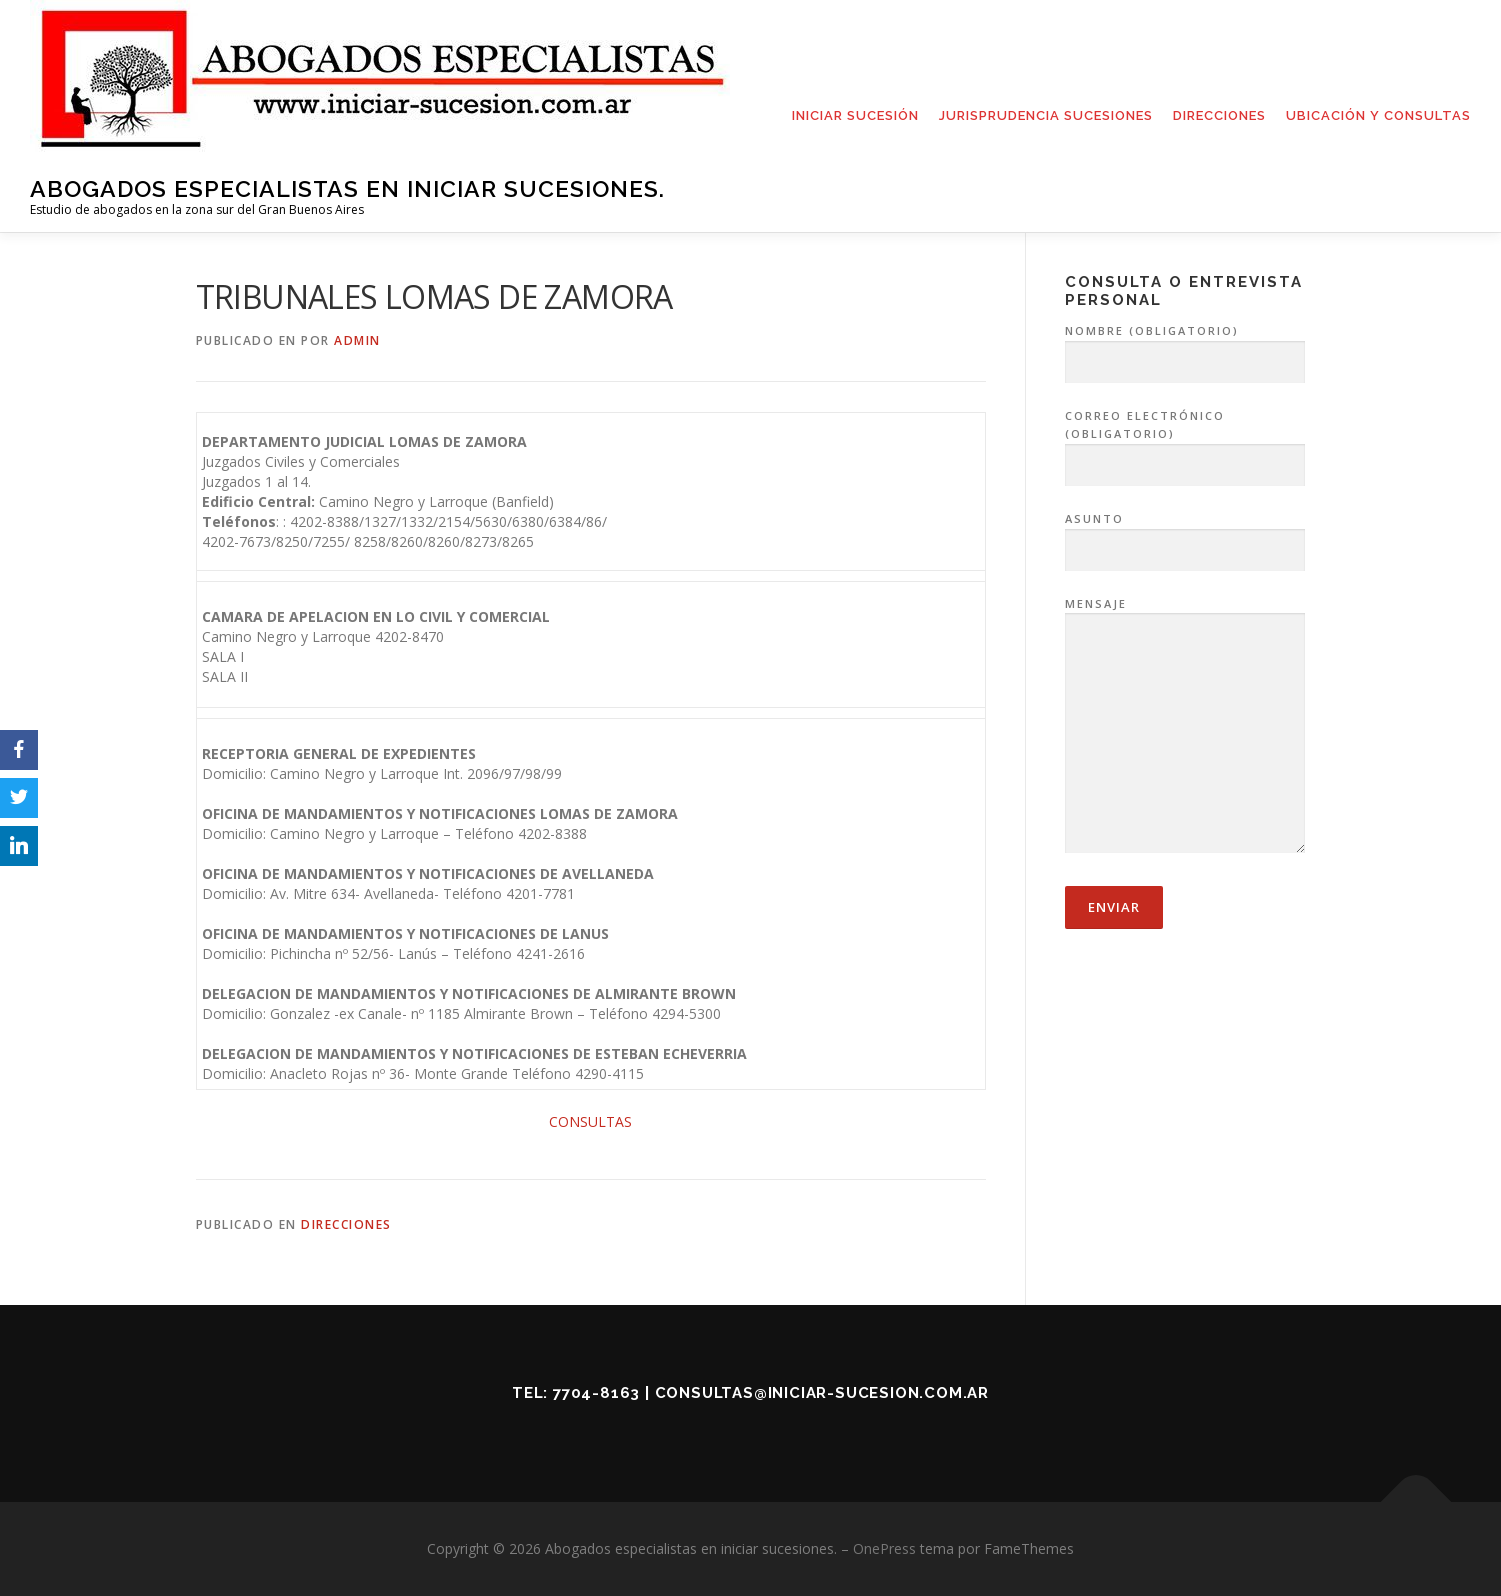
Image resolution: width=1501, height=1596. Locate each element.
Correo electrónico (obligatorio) (1185, 441)
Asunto (1185, 535)
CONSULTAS (590, 1121)
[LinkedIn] (19, 846)
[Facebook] (19, 750)
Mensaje (1185, 727)
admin (357, 340)
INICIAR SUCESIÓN (855, 115)
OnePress (884, 1548)
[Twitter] (19, 798)
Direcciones (346, 1224)
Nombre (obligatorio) (1185, 347)
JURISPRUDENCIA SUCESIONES (1046, 115)
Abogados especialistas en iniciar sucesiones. (347, 188)
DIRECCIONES (1219, 115)
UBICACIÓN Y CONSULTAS (1378, 115)
